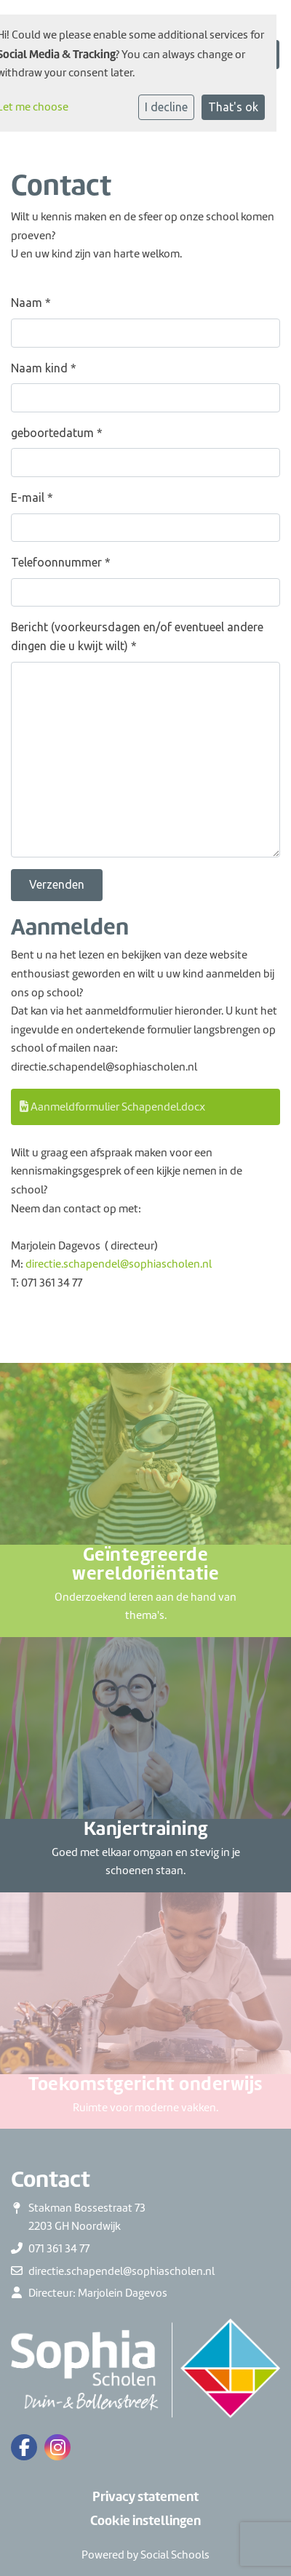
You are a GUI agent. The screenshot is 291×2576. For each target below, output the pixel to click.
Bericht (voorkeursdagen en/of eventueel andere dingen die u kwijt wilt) (137, 636)
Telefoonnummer (61, 562)
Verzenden (56, 884)
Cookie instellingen (145, 2520)
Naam (31, 302)
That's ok (233, 106)
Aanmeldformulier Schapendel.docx (112, 1107)
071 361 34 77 (58, 2248)
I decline (166, 106)
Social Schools (175, 2555)
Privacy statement (145, 2496)
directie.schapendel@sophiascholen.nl (118, 1264)
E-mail (32, 497)
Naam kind (43, 368)
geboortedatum (57, 432)
